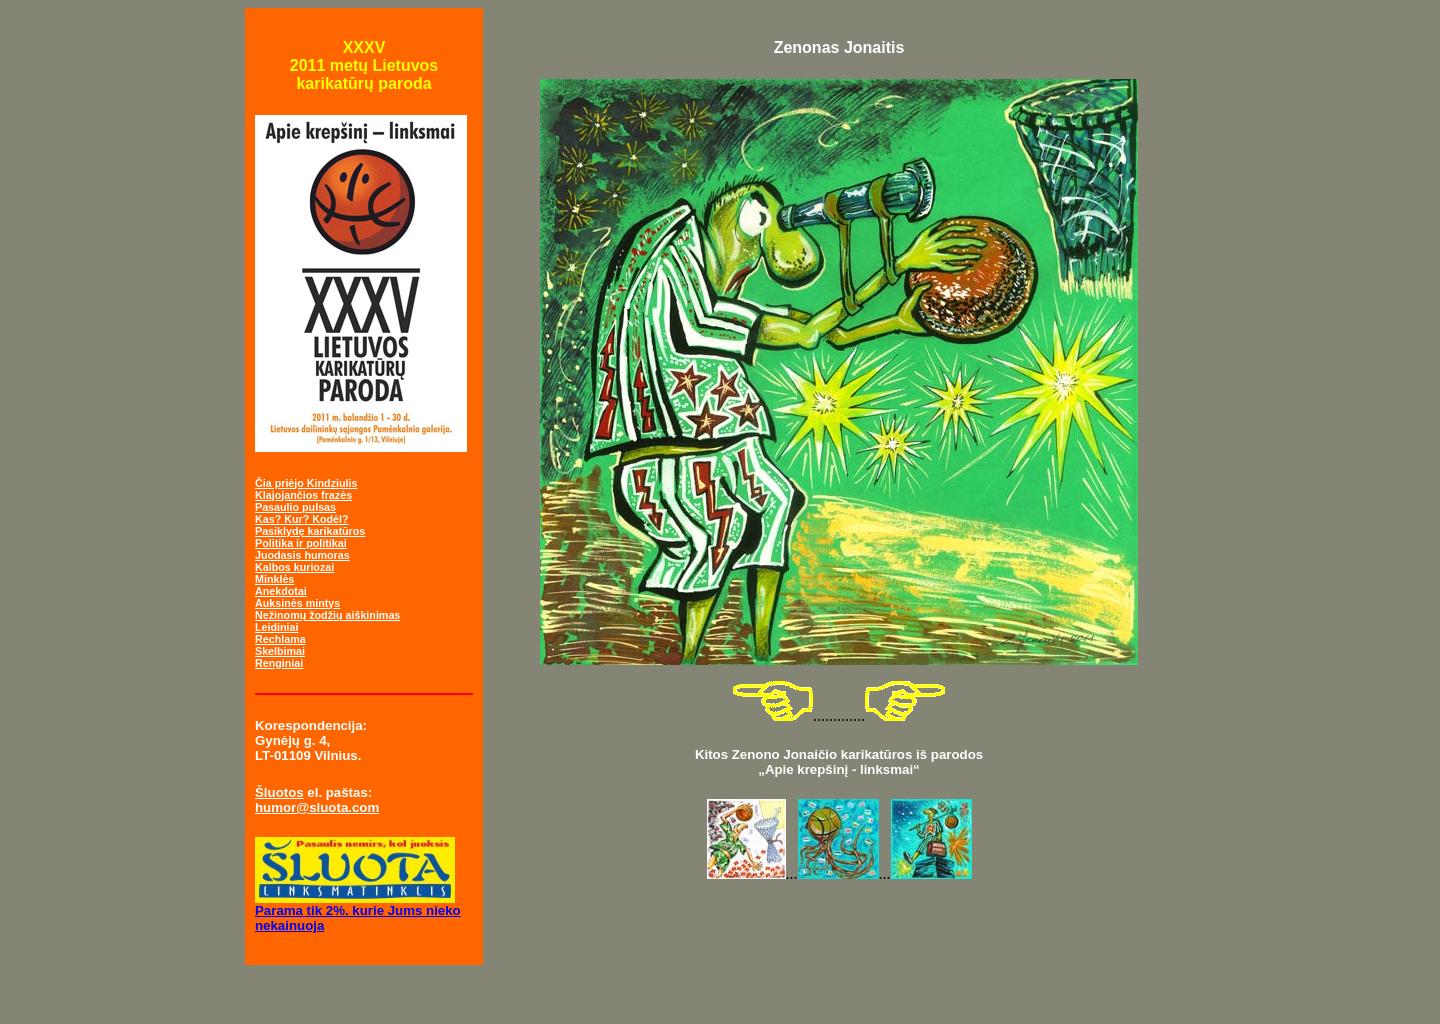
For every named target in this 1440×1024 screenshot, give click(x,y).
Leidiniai (276, 627)
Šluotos (279, 792)
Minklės (274, 579)
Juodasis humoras (302, 555)
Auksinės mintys (297, 603)
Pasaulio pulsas (295, 507)
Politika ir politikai (301, 543)
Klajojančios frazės (303, 495)
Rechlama (280, 639)
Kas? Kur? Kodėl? (302, 519)
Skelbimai (280, 651)
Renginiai (279, 663)
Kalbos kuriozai (294, 567)
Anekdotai (281, 591)
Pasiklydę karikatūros (310, 531)
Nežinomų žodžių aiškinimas (327, 615)
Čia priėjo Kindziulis (306, 483)
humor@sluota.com (317, 807)
